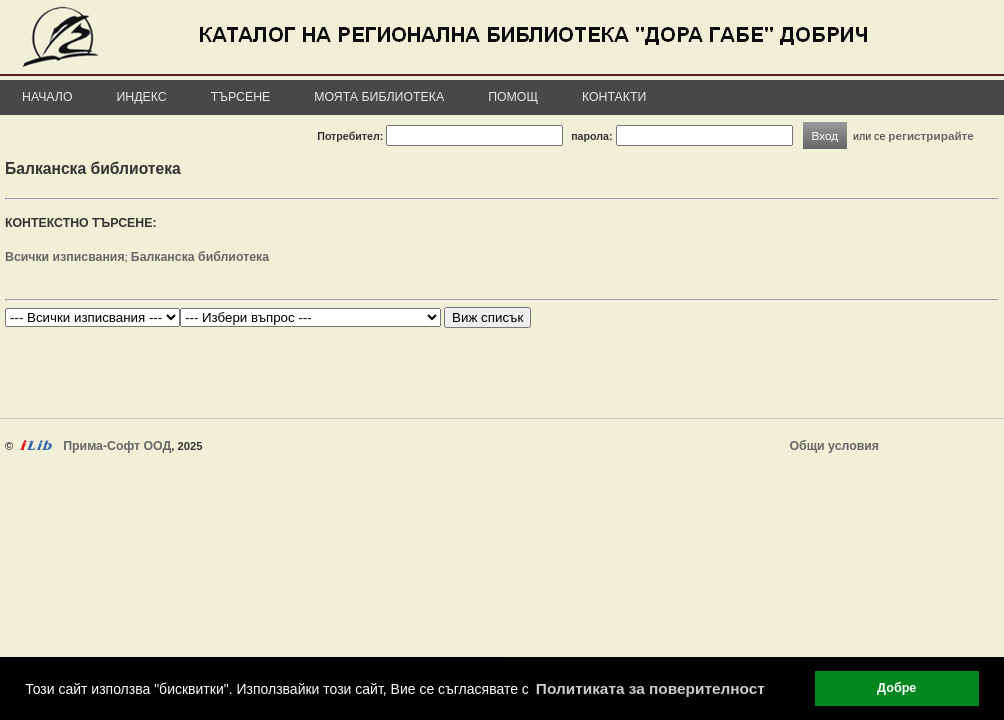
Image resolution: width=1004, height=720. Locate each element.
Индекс (142, 97)
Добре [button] (896, 688)
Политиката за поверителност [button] (650, 688)
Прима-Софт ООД (117, 446)
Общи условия (834, 446)
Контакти (614, 97)
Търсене (241, 97)
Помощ (513, 97)
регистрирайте (931, 135)
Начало (47, 97)
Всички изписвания (65, 257)
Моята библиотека (379, 97)
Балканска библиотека (200, 257)
